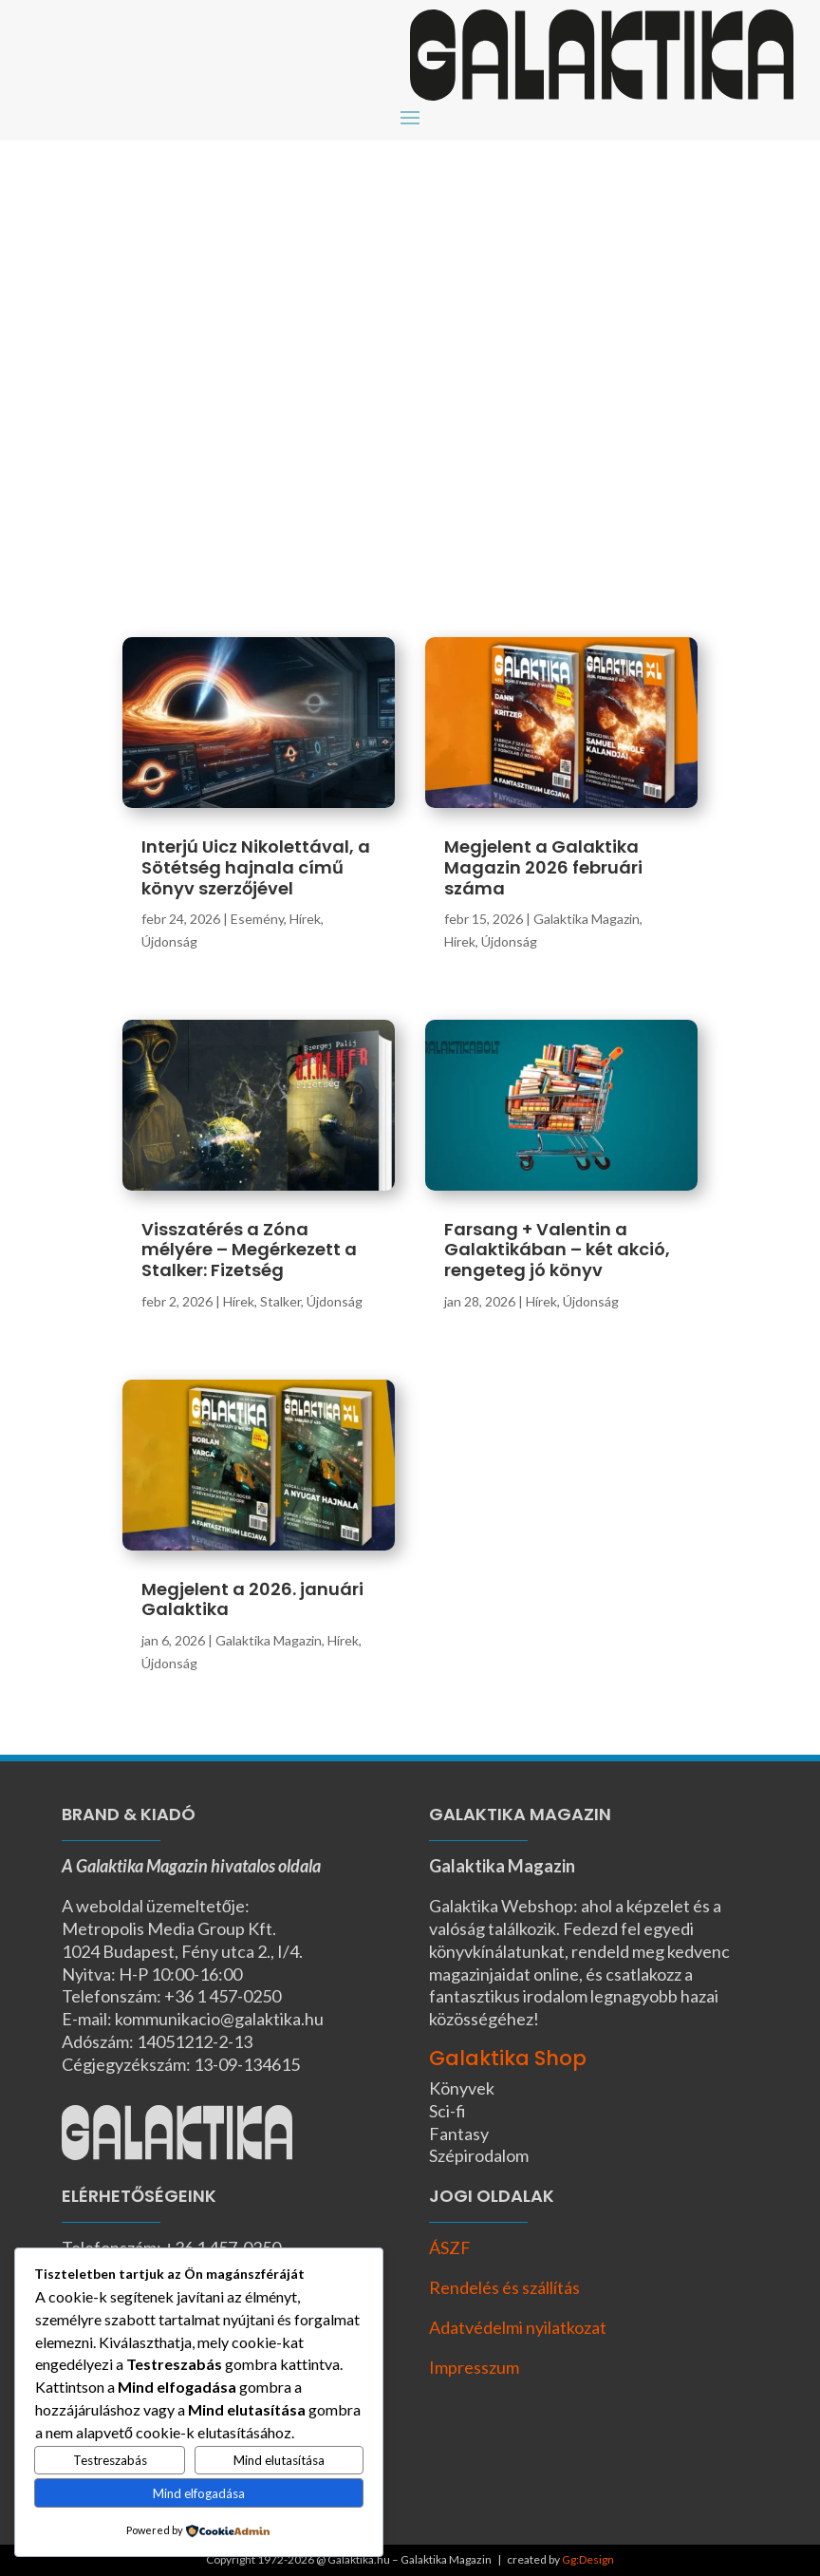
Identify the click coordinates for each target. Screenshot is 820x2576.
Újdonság (169, 941)
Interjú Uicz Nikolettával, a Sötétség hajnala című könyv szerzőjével (255, 867)
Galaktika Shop (508, 2058)
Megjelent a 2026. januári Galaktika (252, 1599)
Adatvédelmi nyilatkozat (517, 2327)
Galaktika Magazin (268, 1640)
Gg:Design (588, 2559)
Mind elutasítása (279, 2460)
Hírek (305, 919)
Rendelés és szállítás (504, 2287)
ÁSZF (450, 2247)
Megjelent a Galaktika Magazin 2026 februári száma (543, 867)
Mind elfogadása (199, 2493)
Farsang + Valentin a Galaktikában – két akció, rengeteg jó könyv (557, 1249)
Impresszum (474, 2367)
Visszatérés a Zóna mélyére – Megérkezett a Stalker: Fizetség (249, 1249)
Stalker (280, 1301)
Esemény (257, 919)
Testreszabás (110, 2460)
